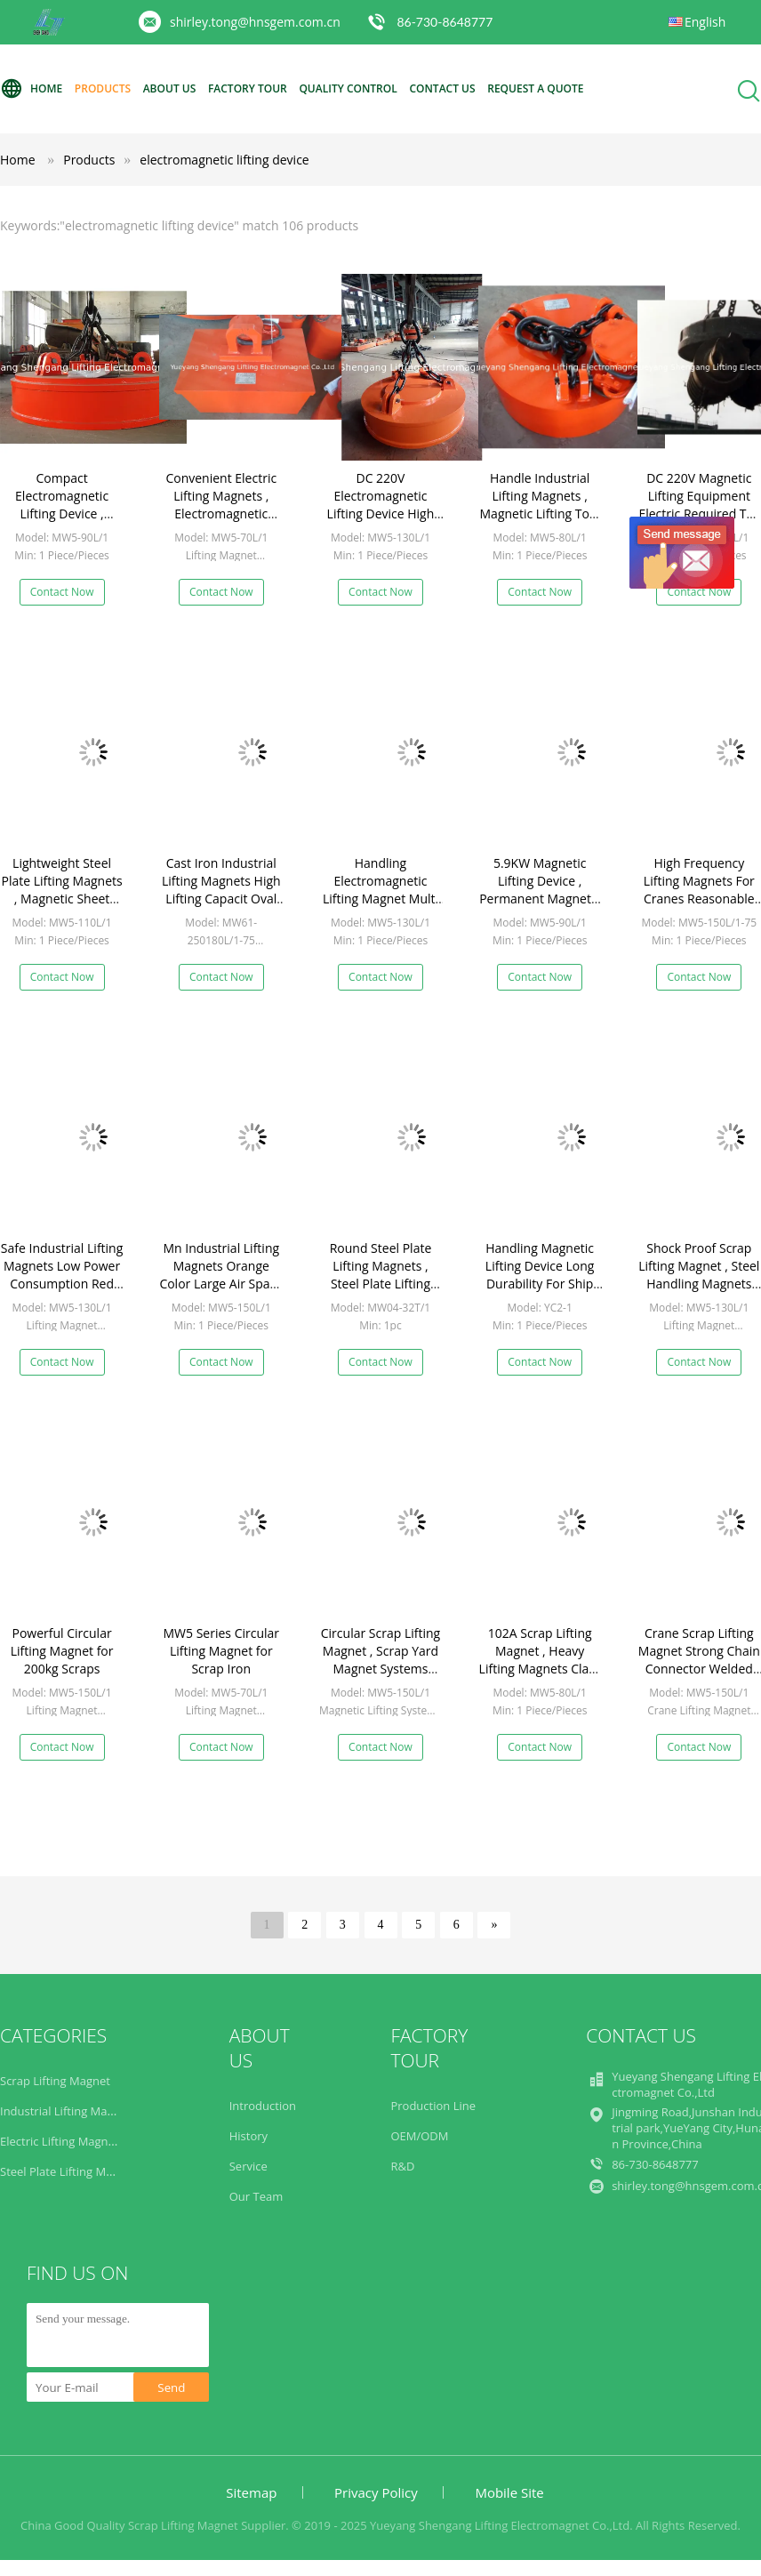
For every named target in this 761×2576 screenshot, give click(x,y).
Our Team (256, 2196)
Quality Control (348, 88)
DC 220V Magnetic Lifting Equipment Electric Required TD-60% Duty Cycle (698, 504)
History (248, 2136)
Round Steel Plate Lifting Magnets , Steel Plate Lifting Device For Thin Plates (381, 1284)
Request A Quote (535, 88)
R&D (402, 2166)
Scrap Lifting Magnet (55, 2081)
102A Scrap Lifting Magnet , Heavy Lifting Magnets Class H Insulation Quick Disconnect (540, 1669)
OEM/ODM (419, 2136)
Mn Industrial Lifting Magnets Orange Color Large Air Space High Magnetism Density (221, 1284)
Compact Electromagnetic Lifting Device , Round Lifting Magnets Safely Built (62, 513)
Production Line (433, 2106)
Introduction (262, 2106)
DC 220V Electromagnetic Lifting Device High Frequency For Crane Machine (380, 513)
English (705, 21)
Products (103, 88)
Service (248, 2166)
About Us (169, 88)
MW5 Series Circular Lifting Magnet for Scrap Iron (222, 1651)
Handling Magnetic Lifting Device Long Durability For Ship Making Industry (540, 1275)
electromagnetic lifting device (224, 159)
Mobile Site (509, 2492)
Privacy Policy (376, 2492)
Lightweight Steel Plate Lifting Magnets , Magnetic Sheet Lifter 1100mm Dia (61, 890)
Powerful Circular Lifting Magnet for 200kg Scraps (62, 1651)
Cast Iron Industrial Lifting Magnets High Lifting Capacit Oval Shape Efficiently (221, 890)
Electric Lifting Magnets (62, 2141)
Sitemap (251, 2492)
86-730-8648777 (445, 21)
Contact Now (62, 591)
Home (31, 88)
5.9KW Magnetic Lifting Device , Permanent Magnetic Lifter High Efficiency (539, 890)
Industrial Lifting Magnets (68, 2111)
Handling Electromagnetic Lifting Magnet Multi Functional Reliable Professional (380, 899)
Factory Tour (247, 88)
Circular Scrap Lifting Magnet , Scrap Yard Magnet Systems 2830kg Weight (380, 1660)
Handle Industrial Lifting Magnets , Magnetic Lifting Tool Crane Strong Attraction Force (540, 513)
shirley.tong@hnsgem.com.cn (255, 21)
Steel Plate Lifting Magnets (71, 2171)
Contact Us (442, 88)
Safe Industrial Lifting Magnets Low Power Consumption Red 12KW (62, 1275)
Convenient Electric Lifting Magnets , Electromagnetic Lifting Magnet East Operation (220, 513)
